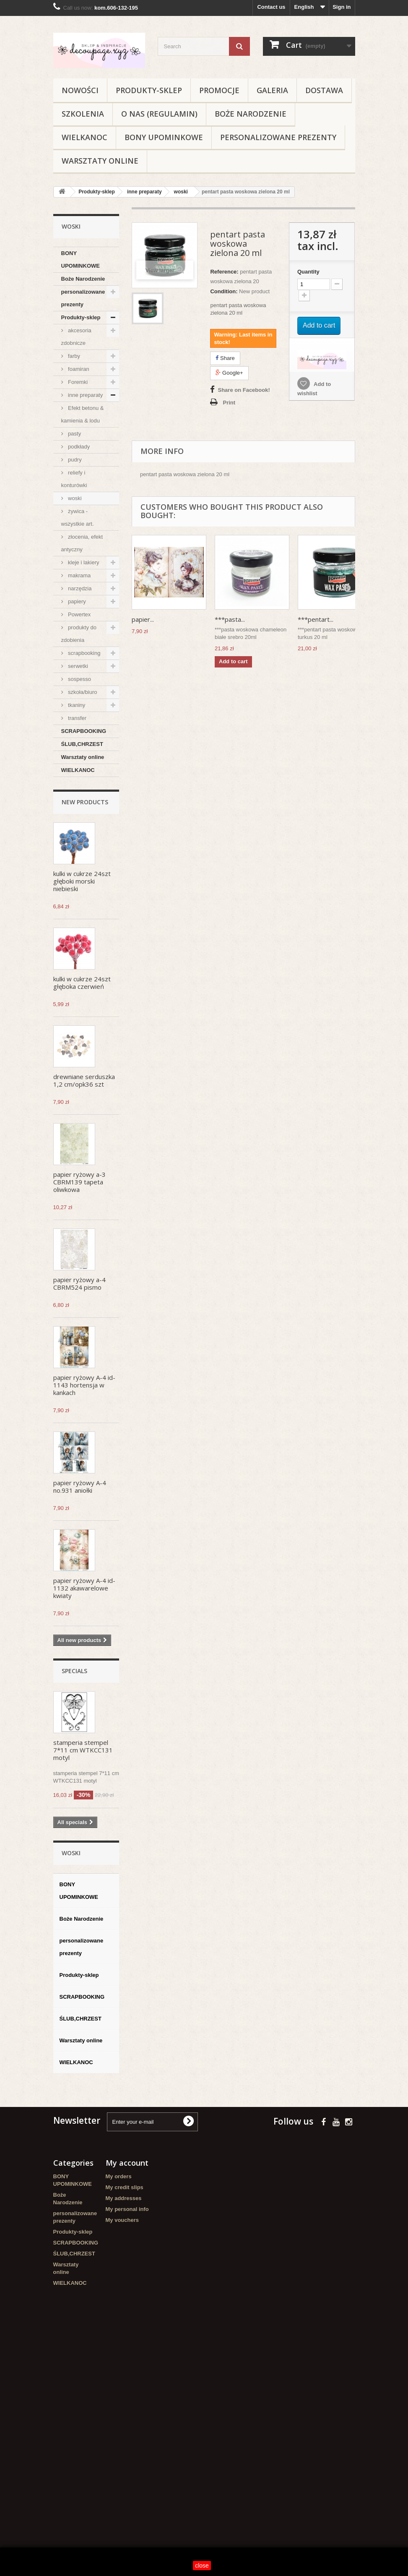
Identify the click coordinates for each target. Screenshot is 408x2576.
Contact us (271, 7)
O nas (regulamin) (159, 114)
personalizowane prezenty (278, 137)
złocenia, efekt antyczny (82, 543)
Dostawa (324, 90)
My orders (119, 2176)
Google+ (229, 373)
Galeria (272, 90)
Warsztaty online (100, 161)
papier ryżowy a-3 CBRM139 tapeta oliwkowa (79, 1182)
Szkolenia (83, 114)
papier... (143, 619)
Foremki (77, 382)
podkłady (78, 446)
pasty (74, 433)
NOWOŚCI (80, 90)
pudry (74, 459)
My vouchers (122, 2220)
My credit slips (124, 2187)
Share (225, 358)
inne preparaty (85, 395)
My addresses (124, 2198)
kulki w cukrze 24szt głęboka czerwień (82, 983)
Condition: (223, 291)
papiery (76, 601)
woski (74, 498)
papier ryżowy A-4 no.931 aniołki (79, 1486)
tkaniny (76, 705)
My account (127, 2163)
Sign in (342, 7)
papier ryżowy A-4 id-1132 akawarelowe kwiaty (84, 1588)
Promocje (219, 90)
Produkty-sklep (149, 90)
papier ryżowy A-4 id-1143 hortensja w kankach (84, 1385)
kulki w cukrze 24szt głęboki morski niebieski (82, 881)
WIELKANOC (84, 137)
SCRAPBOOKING (84, 731)
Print (229, 402)
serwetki (77, 666)
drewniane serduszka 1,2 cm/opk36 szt (84, 1080)
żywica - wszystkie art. (77, 517)
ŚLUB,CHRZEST (82, 744)
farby (74, 356)
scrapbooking (84, 653)
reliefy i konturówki (74, 478)
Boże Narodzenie (250, 114)
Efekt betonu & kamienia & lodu (82, 414)
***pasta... (230, 619)
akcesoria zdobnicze (76, 336)
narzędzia (79, 588)
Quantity (308, 272)
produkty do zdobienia (79, 633)
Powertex (79, 614)
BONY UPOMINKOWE (164, 137)
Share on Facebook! (244, 390)
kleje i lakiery (83, 562)
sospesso (79, 679)
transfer (77, 718)
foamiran (78, 369)
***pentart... (315, 619)
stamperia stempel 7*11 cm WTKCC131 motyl (83, 1750)
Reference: (224, 272)
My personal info (127, 2209)
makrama (79, 575)
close (202, 2565)
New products (85, 802)
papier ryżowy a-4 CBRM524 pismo (79, 1283)
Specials (74, 1671)
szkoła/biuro (82, 692)
